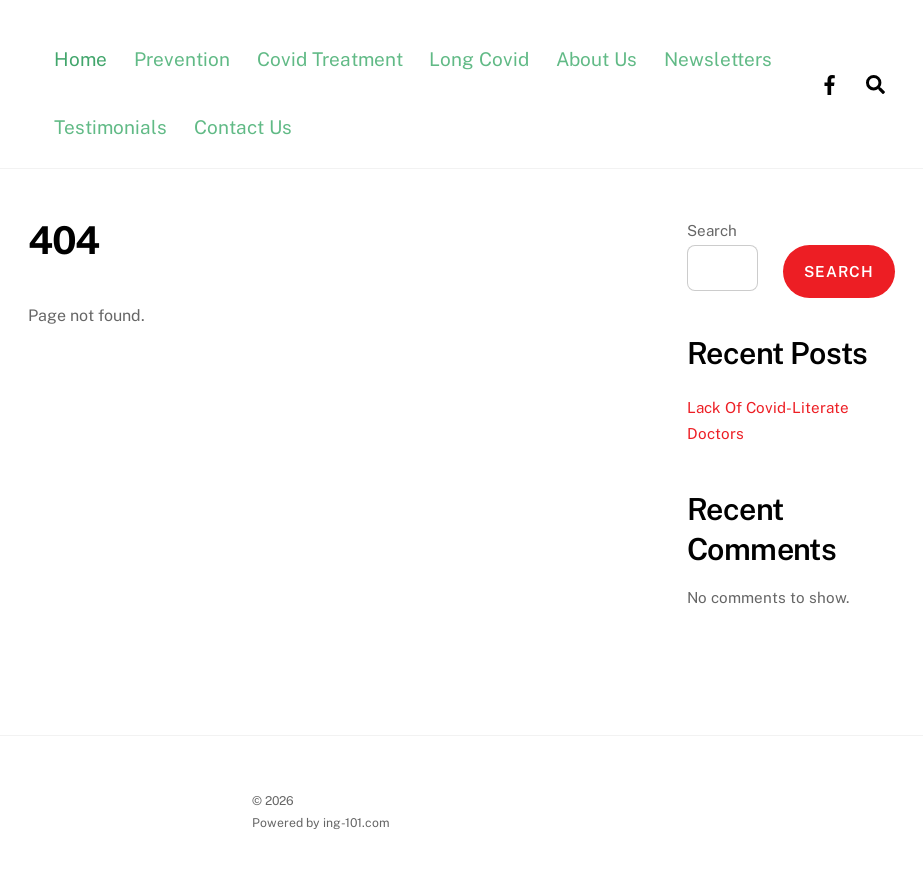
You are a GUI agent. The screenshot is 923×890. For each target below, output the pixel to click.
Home (80, 59)
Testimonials (110, 127)
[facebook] (829, 82)
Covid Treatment (330, 59)
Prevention (182, 59)
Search (712, 230)
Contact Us (243, 127)
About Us (596, 59)
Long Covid (479, 59)
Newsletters (718, 59)
